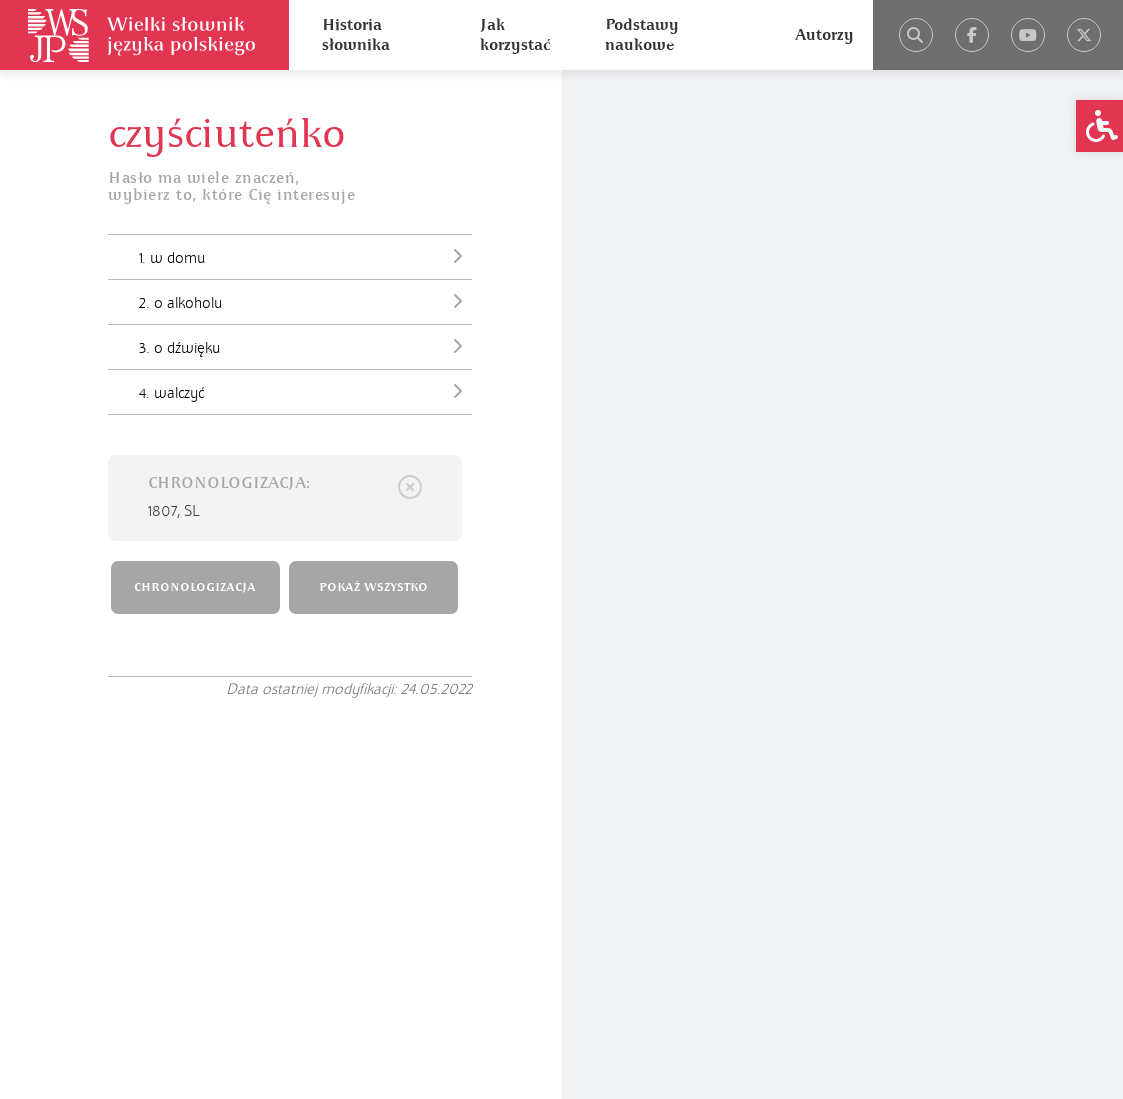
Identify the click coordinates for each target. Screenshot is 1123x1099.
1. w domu (305, 256)
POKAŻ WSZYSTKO (373, 587)
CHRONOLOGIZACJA (195, 587)
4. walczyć (305, 391)
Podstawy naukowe (642, 35)
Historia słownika (356, 35)
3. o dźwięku (305, 346)
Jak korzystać (515, 35)
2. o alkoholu (305, 301)
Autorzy (824, 35)
